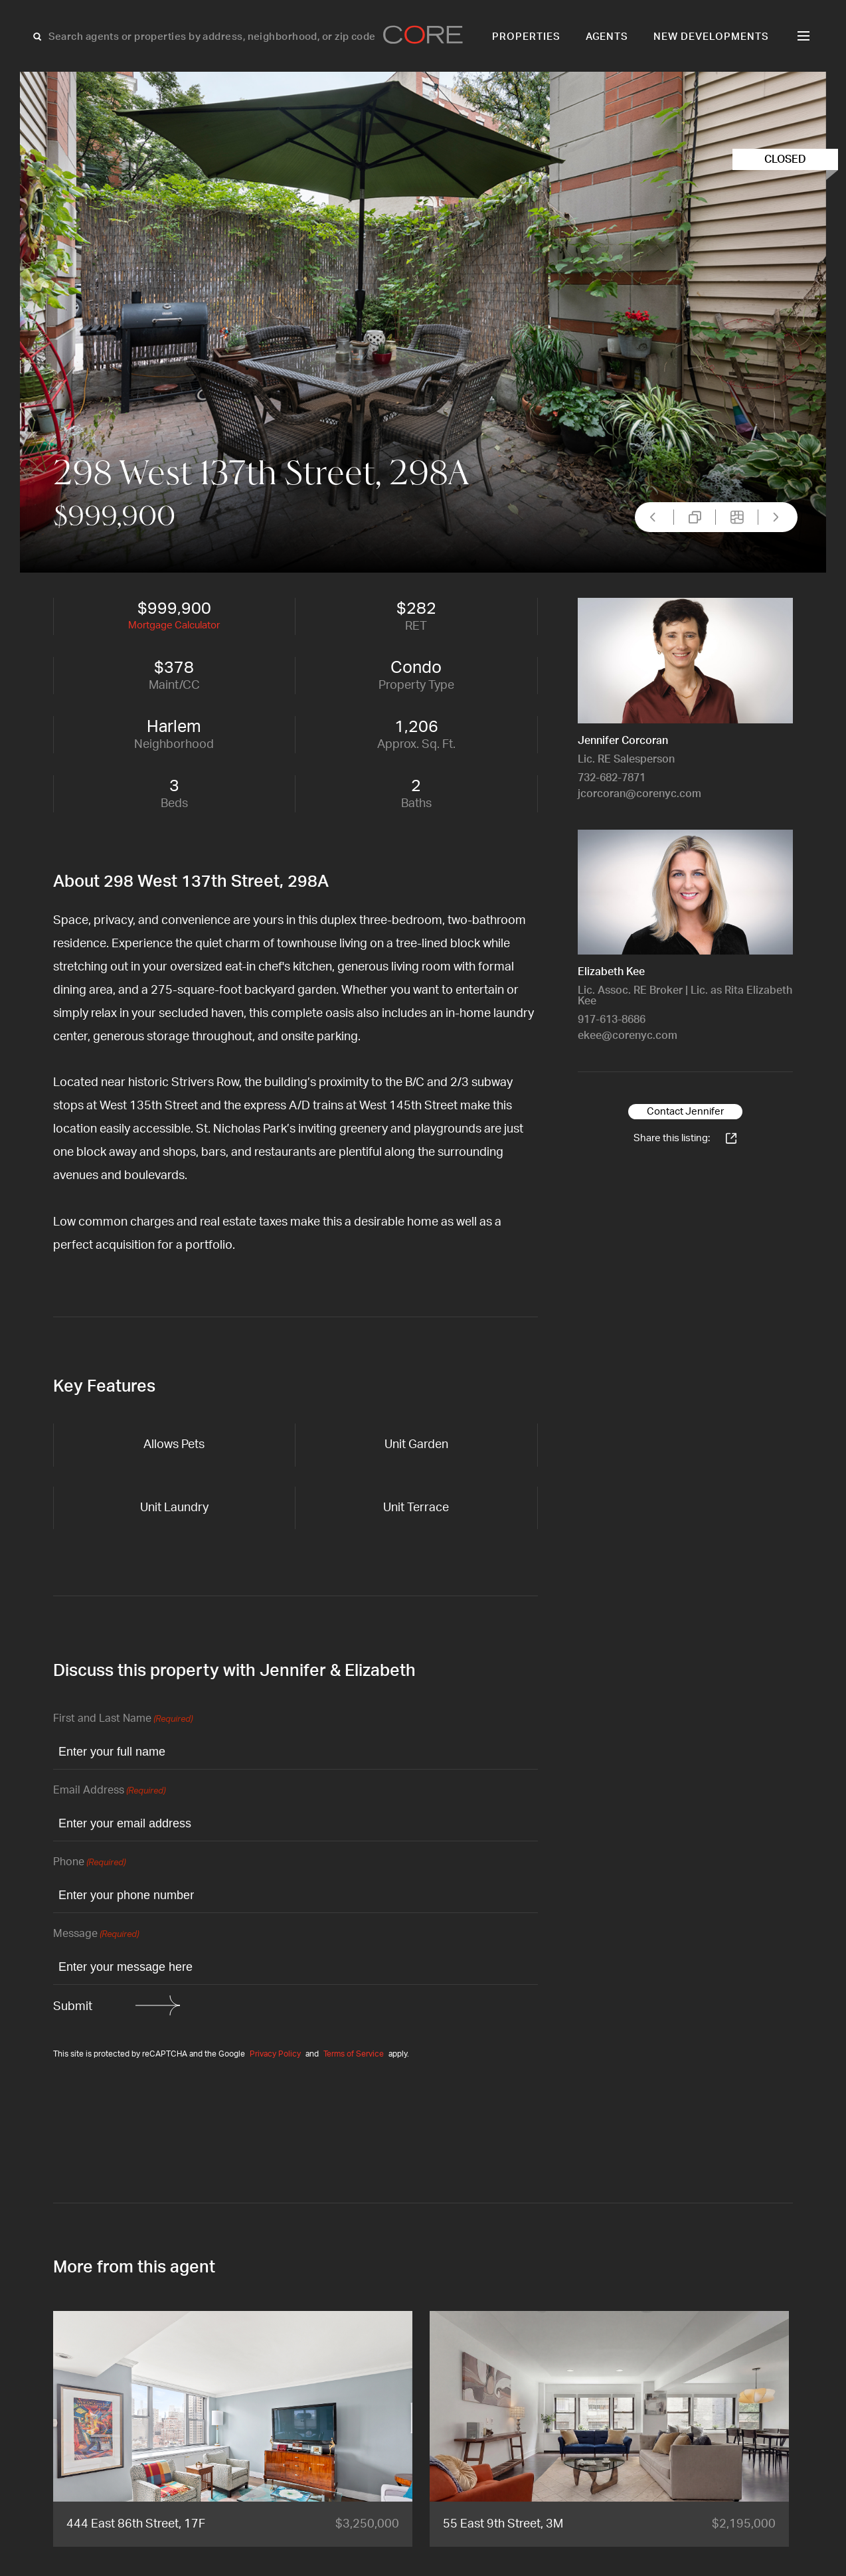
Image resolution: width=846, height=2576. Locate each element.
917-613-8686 (611, 1019)
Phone (89, 1863)
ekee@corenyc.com (627, 1035)
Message (96, 1934)
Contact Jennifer (685, 1112)
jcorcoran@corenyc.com (639, 793)
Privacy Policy (275, 2054)
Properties (526, 37)
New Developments (711, 37)
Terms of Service (353, 2054)
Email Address (109, 1791)
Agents (607, 37)
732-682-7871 (611, 778)
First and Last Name (123, 1719)
